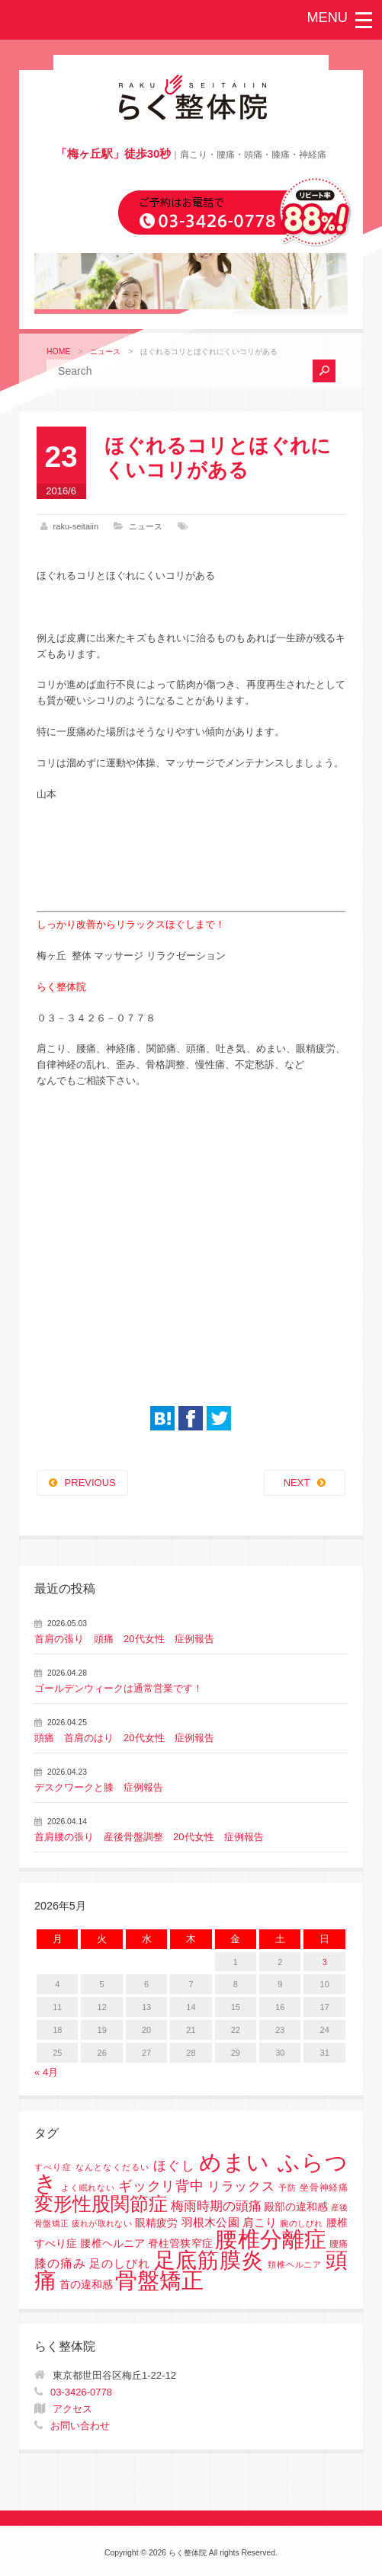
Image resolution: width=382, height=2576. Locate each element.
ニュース (105, 351)
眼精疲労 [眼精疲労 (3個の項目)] (156, 2223)
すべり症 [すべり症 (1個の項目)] (53, 2167)
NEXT (297, 1482)
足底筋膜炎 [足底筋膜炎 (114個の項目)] (209, 2260)
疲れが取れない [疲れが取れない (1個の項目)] (102, 2223)
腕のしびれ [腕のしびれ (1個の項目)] (301, 2223)
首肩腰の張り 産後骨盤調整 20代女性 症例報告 (148, 1837)
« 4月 (46, 2072)
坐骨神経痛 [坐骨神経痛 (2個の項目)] (324, 2187)
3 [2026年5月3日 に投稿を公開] (325, 1962)
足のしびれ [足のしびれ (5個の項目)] (119, 2263)
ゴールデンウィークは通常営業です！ (118, 1688)
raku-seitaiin (76, 526)
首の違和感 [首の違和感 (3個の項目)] (86, 2284)
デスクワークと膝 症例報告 (98, 1787)
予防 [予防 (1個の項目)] (287, 2187)
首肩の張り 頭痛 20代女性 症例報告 (123, 1638)
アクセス (72, 2409)
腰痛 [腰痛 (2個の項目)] (338, 2244)
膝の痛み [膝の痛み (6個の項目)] (60, 2263)
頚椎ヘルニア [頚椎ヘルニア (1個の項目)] (295, 2264)
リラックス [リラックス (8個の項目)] (241, 2186)
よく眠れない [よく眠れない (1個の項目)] (88, 2187)
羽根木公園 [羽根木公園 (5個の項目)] (210, 2222)
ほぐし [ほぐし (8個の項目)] (174, 2166)
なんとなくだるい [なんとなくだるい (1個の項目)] (112, 2167)
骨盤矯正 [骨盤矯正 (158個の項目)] (159, 2280)
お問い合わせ (80, 2425)
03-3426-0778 (81, 2392)
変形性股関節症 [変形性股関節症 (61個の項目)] (101, 2203)
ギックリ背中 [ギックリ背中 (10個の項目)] (161, 2186)
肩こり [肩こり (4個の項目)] (260, 2222)
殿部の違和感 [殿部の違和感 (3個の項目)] (296, 2207)
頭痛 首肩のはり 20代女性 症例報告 (123, 1737)
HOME (58, 351)
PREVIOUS (90, 1482)
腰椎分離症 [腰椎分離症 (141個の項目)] (270, 2239)
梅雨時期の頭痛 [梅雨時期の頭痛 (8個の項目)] (216, 2206)
